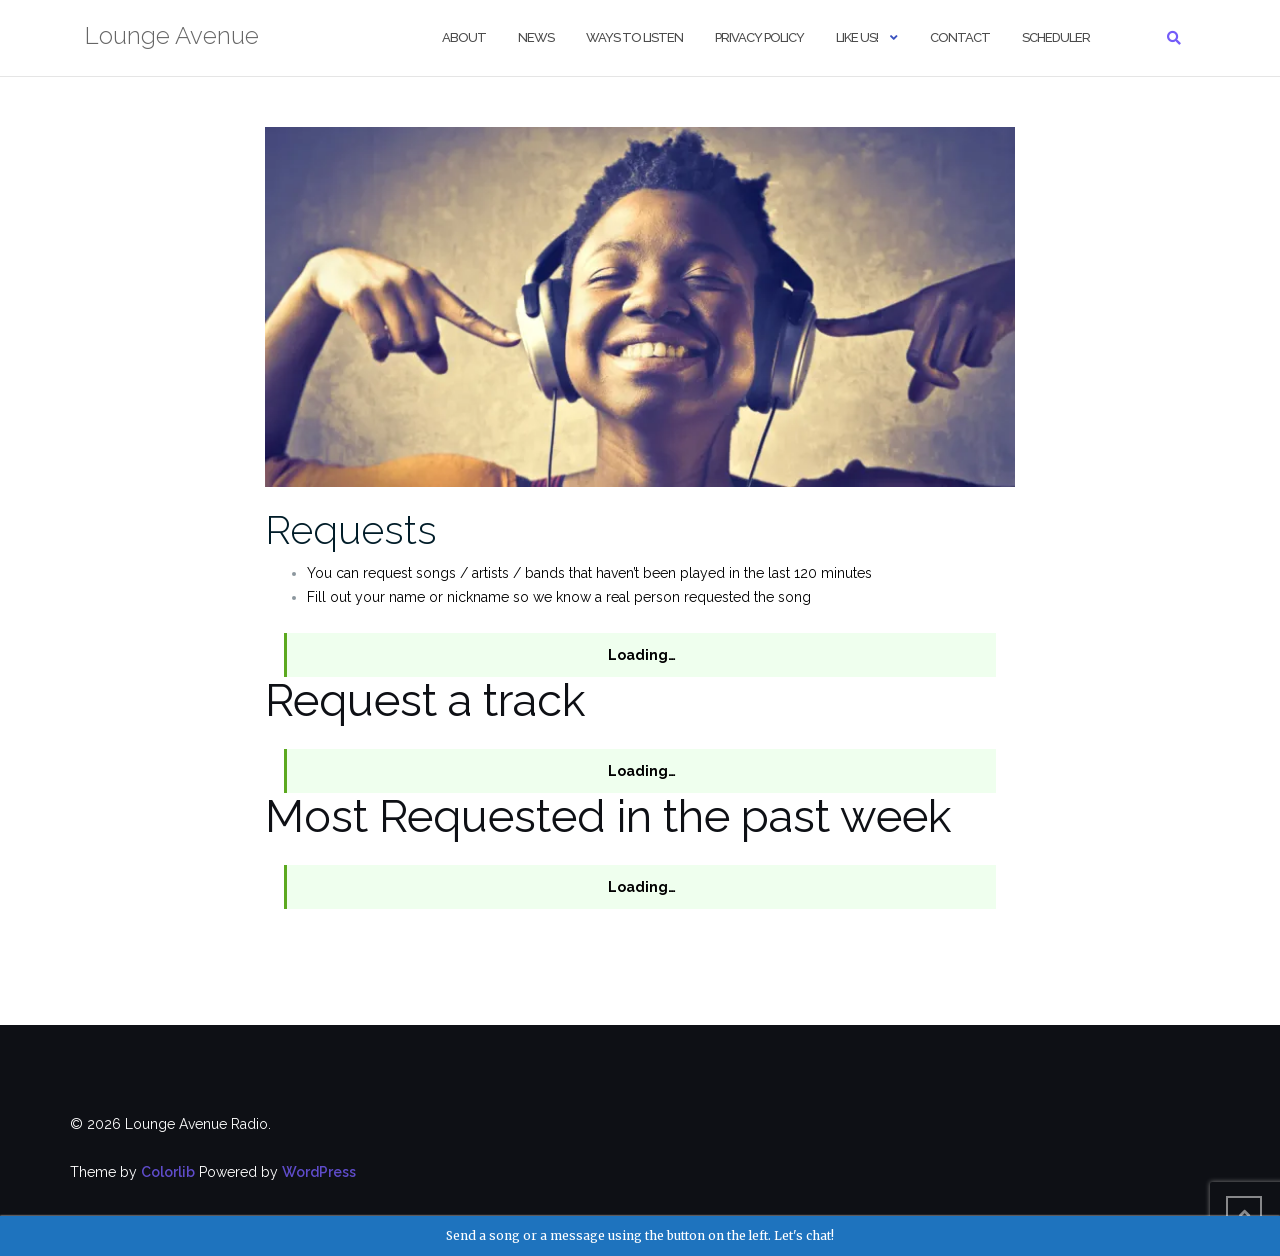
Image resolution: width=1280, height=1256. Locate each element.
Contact (960, 37)
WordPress (319, 1172)
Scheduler (1056, 37)
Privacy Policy (759, 37)
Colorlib (168, 1172)
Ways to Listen (634, 37)
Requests (351, 529)
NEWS (536, 37)
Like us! (857, 37)
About (464, 37)
